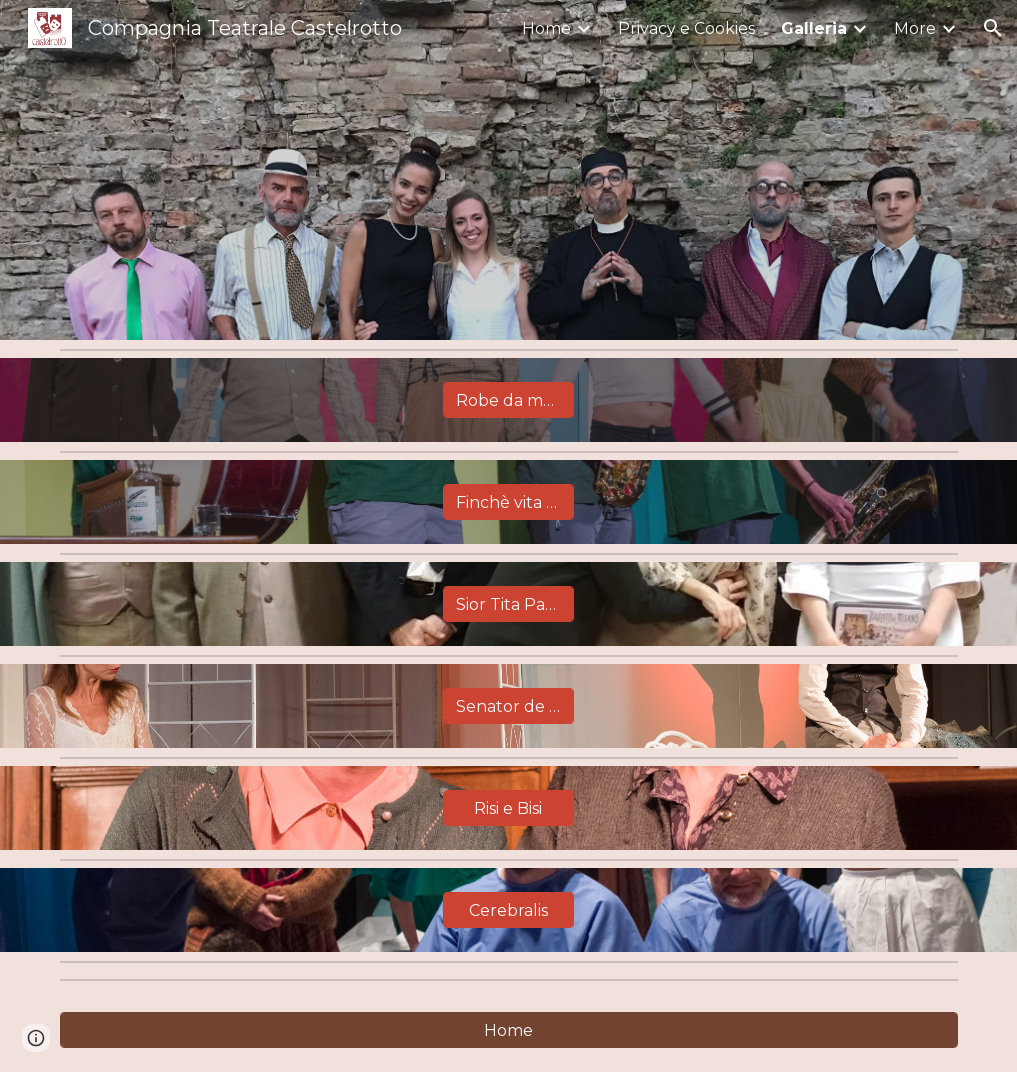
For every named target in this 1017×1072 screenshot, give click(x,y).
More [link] (915, 28)
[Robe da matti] (508, 400)
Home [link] (546, 28)
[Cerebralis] (508, 910)
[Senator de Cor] (508, 706)
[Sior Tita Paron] (508, 604)
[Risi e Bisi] (508, 808)
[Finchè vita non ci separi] (508, 502)
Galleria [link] (814, 28)
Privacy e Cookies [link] (686, 28)
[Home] (509, 1030)
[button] (993, 28)
